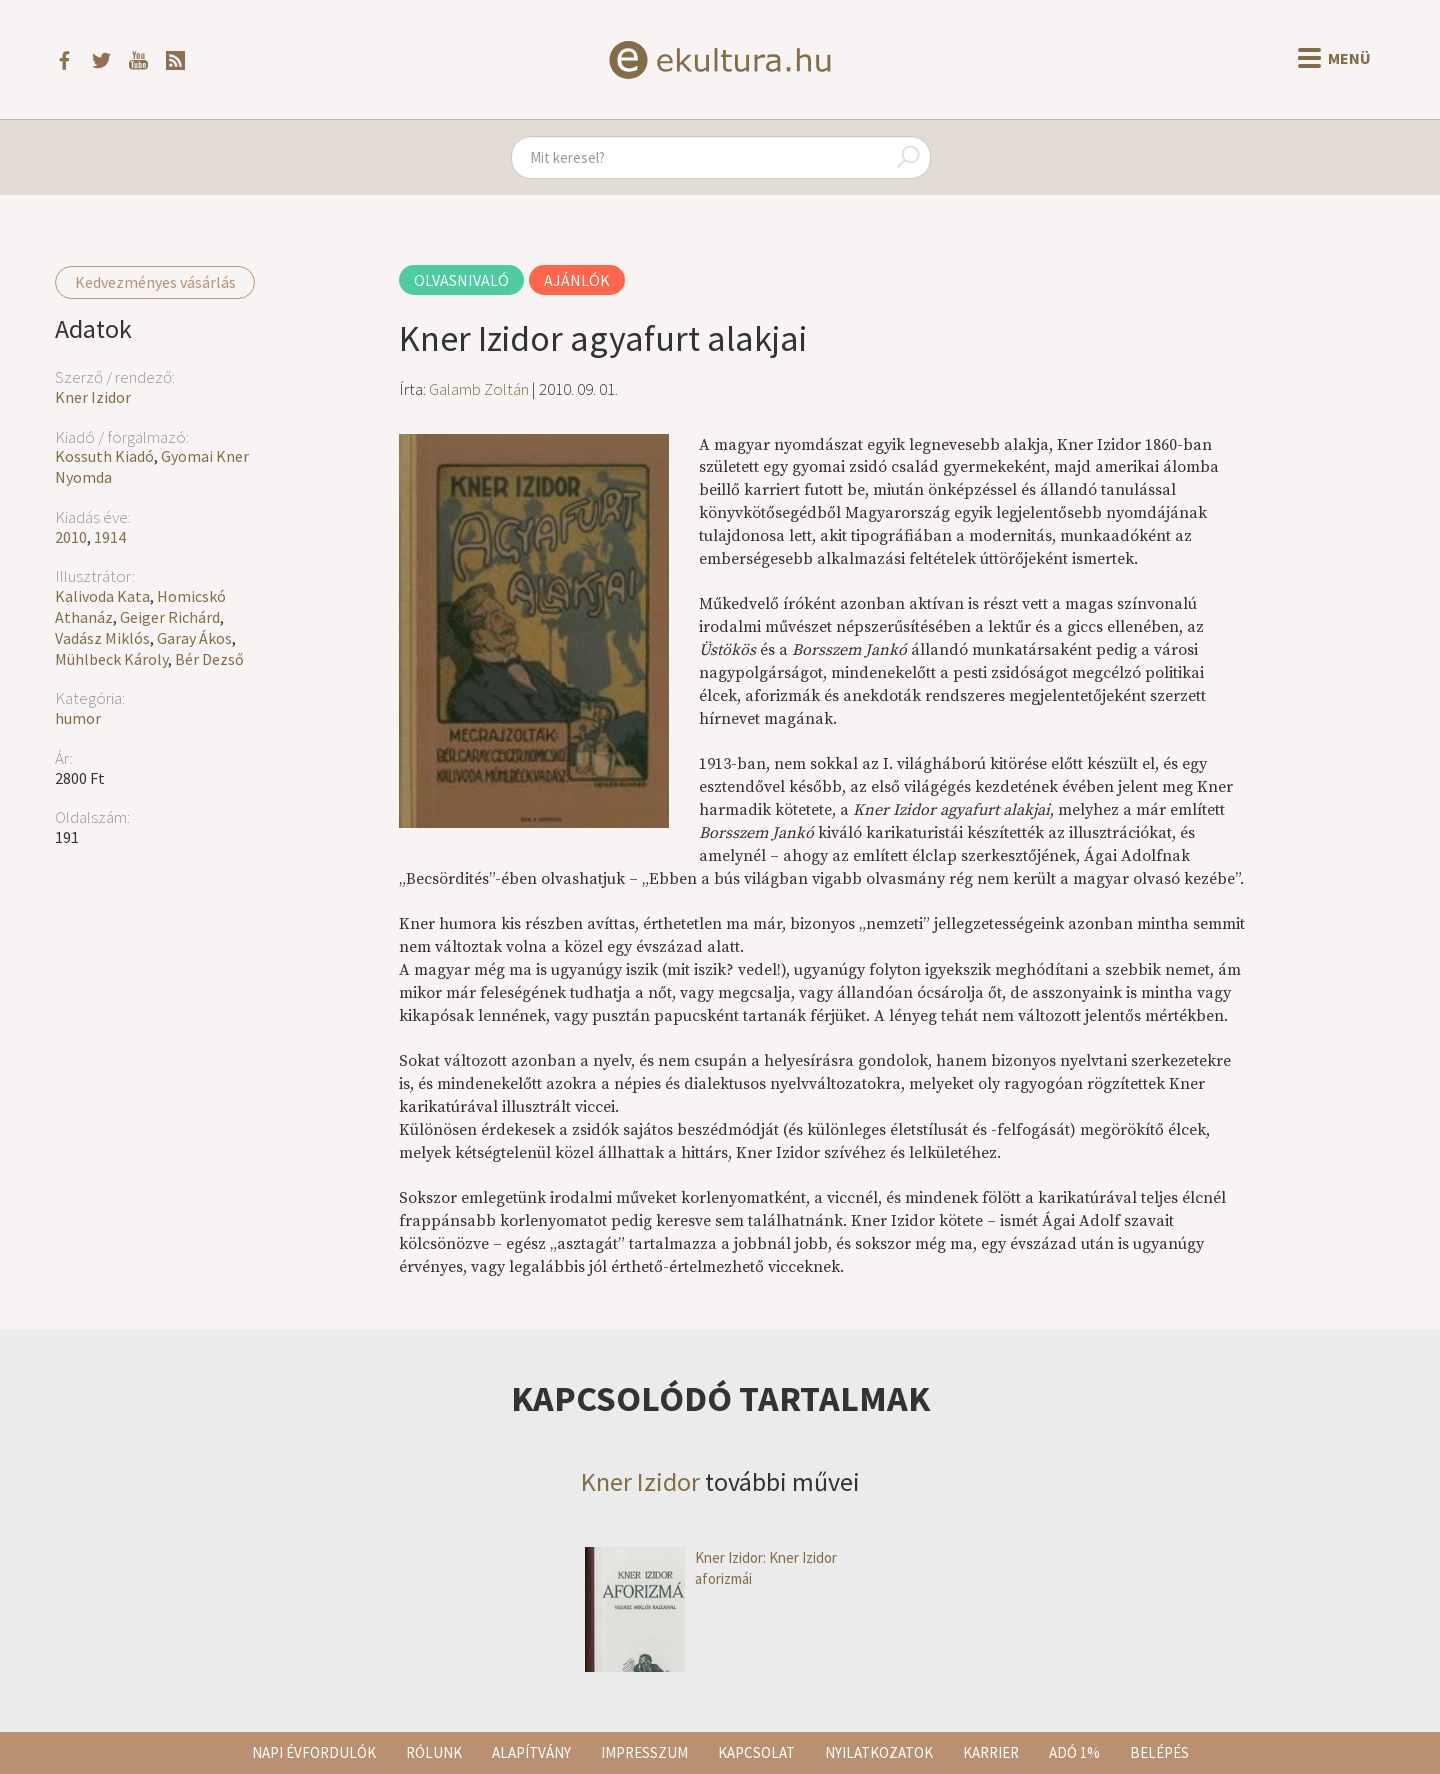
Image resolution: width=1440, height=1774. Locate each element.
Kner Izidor (93, 397)
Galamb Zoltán (479, 389)
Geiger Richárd (170, 617)
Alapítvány (531, 1752)
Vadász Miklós (102, 638)
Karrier (991, 1752)
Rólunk (434, 1752)
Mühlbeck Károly (111, 659)
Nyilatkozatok (879, 1752)
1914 (110, 537)
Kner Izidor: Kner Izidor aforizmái (711, 1568)
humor (78, 718)
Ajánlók (577, 280)
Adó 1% (1074, 1752)
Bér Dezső (209, 659)
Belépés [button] (1159, 1752)
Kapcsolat (756, 1752)
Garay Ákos (194, 638)
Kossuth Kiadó (104, 456)
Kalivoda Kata (102, 596)
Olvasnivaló (461, 280)
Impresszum (644, 1752)
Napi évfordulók (314, 1752)
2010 (71, 537)
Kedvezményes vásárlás (155, 282)
